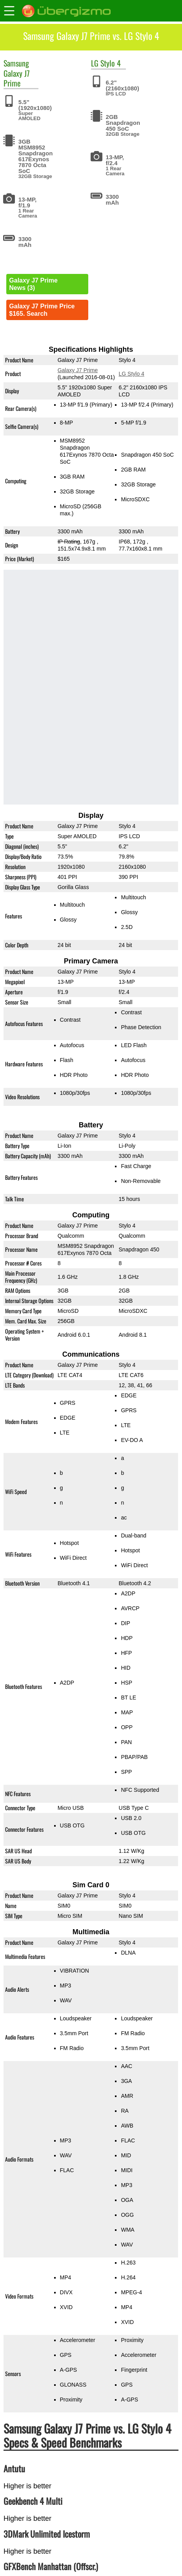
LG (94, 63)
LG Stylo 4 (131, 374)
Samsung (16, 63)
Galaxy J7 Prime (17, 78)
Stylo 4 (110, 63)
